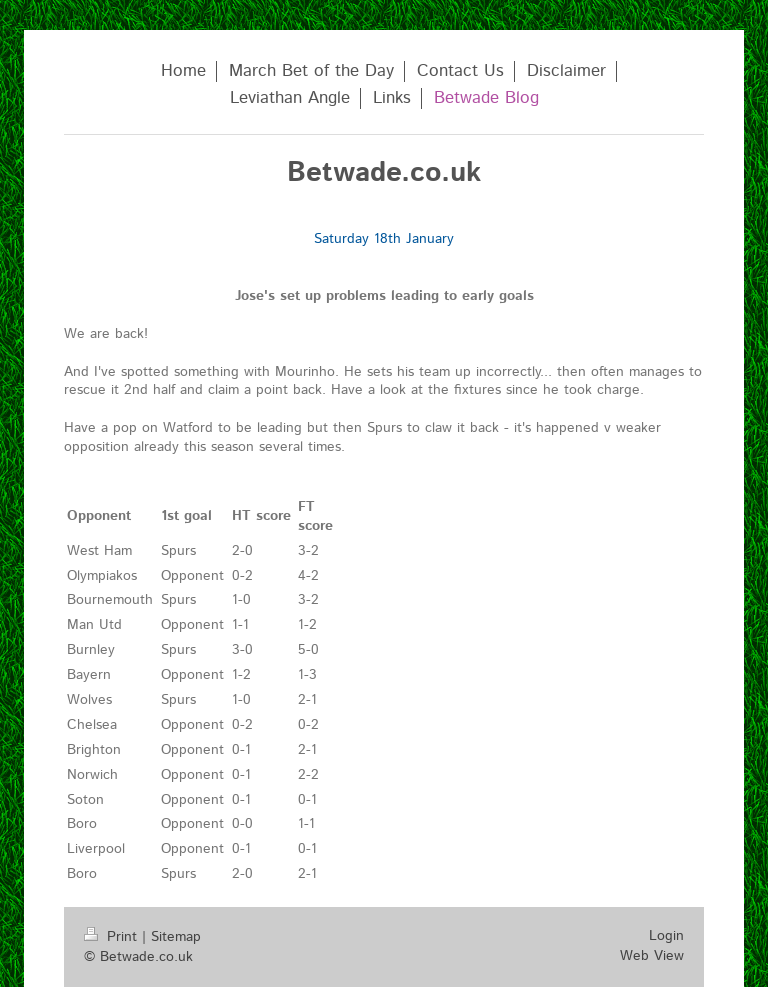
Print (113, 937)
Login (666, 936)
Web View (652, 956)
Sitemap (176, 937)
